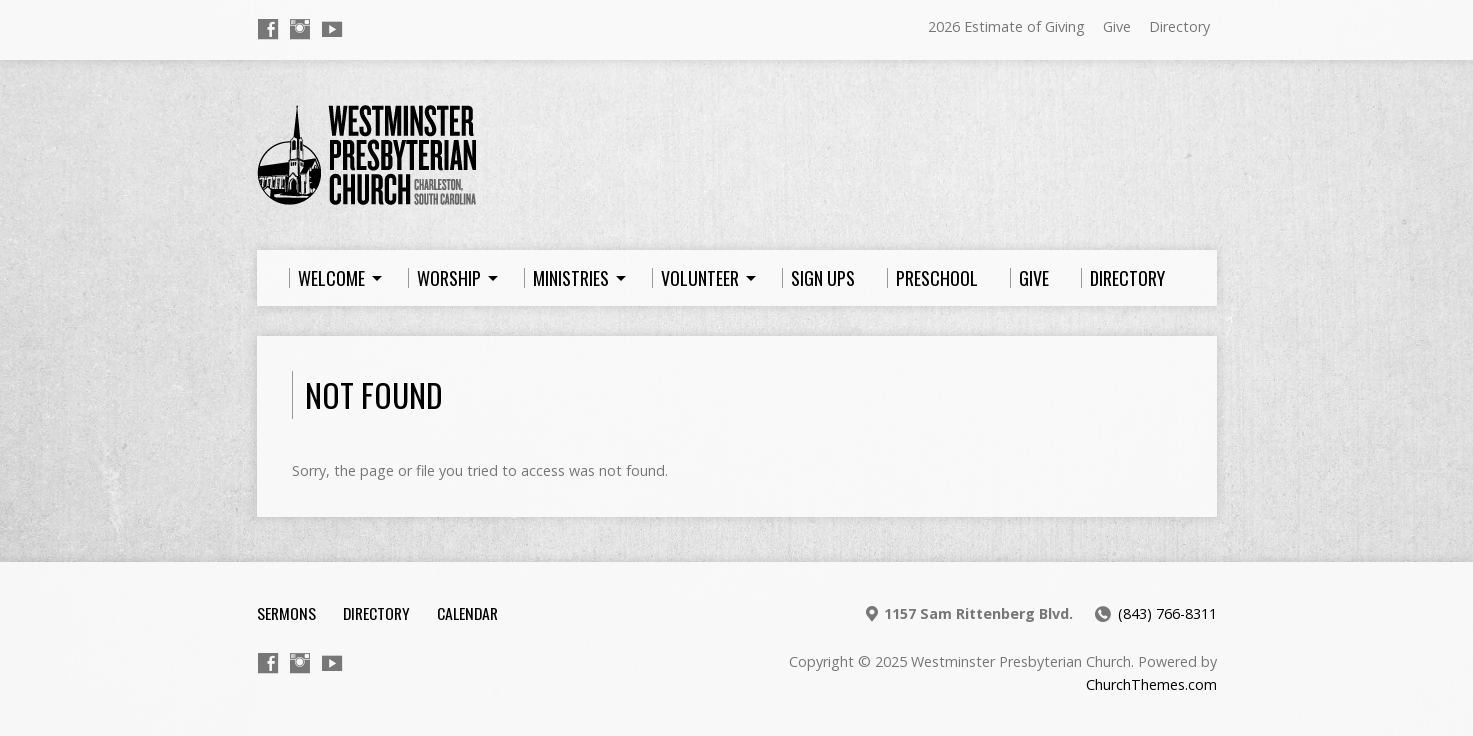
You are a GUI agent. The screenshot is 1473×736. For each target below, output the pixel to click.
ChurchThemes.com (1151, 684)
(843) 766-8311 (1167, 613)
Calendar (467, 613)
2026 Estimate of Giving (1006, 26)
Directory (1179, 26)
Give (1117, 26)
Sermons (286, 613)
